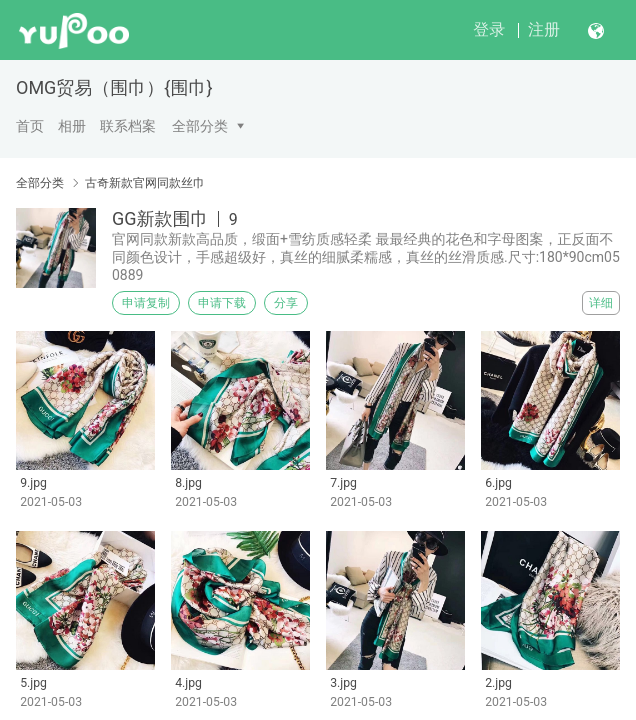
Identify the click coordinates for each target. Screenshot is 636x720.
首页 (30, 126)
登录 (489, 29)
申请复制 (146, 303)
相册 (72, 126)
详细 (601, 303)
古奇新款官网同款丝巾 (145, 183)
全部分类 (200, 126)
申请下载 (222, 303)
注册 (544, 29)
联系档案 (128, 126)
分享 (286, 303)
